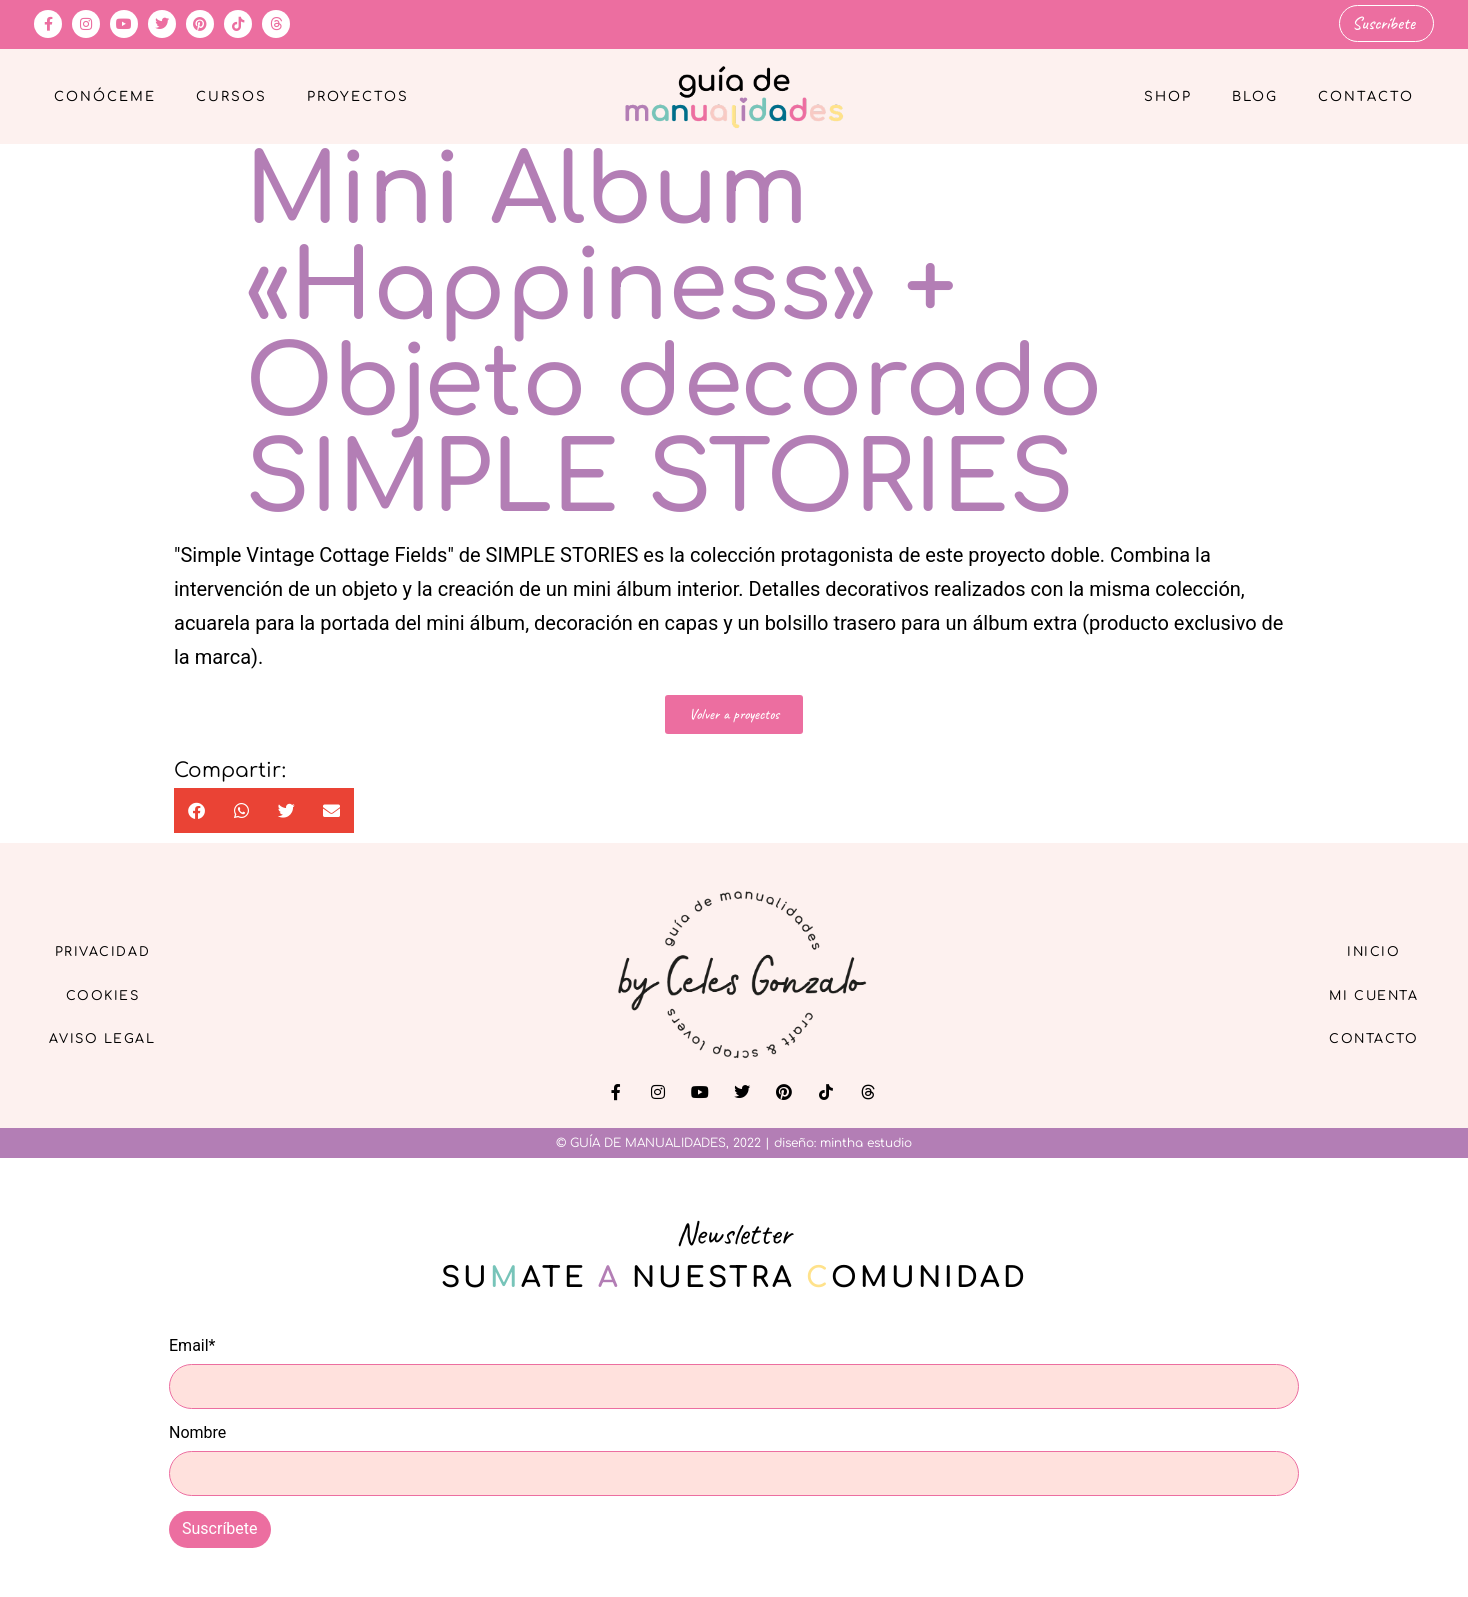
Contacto (1366, 96)
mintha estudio (866, 1142)
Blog (1255, 96)
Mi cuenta (1362, 993)
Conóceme (105, 96)
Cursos (231, 96)
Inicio (1363, 947)
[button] (196, 809)
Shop (1168, 96)
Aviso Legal (114, 1039)
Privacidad (114, 947)
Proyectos (358, 96)
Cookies (114, 993)
